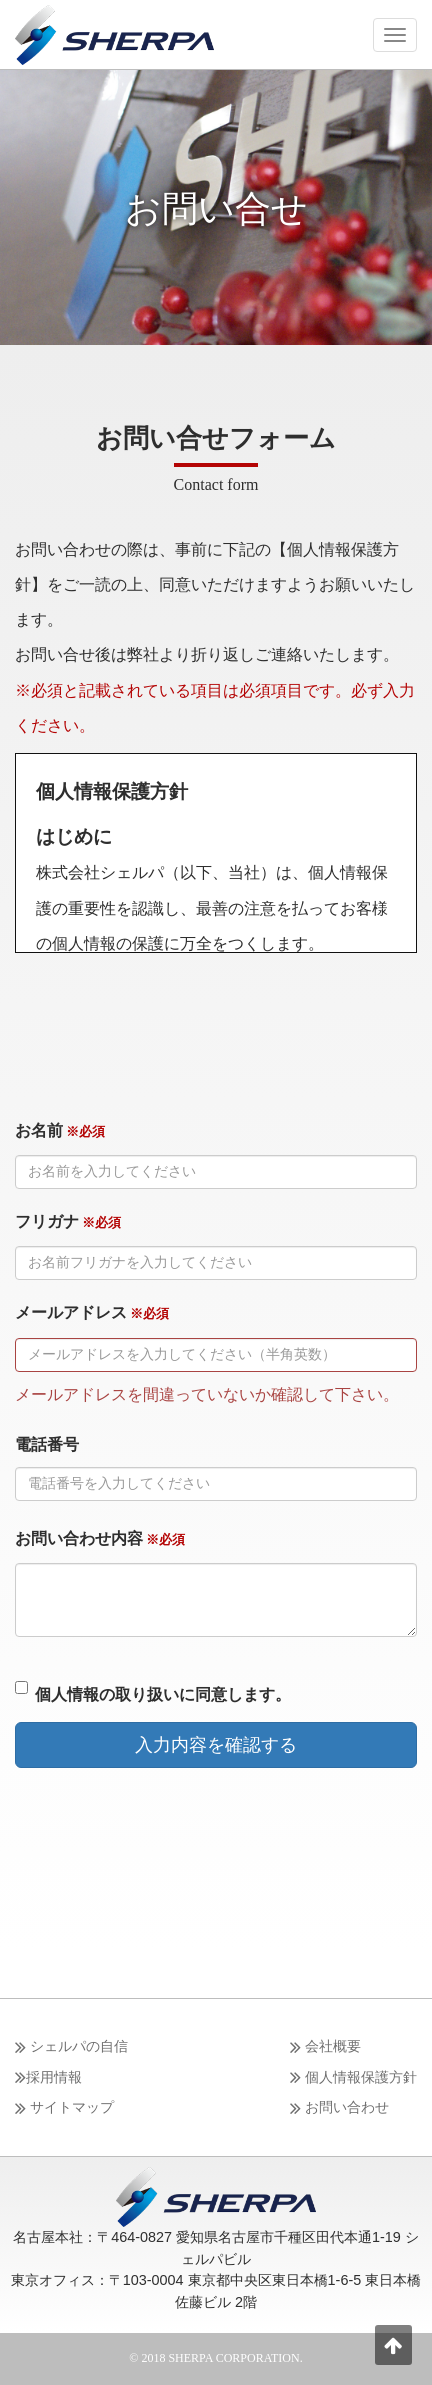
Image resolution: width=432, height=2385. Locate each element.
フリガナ (68, 1221)
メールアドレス (92, 1312)
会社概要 (325, 2047)
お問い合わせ (339, 2108)
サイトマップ (64, 2108)
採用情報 (48, 2078)
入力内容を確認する (216, 1745)
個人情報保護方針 (353, 2078)
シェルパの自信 (71, 2047)
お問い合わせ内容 (100, 1538)
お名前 (60, 1130)
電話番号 (47, 1444)
